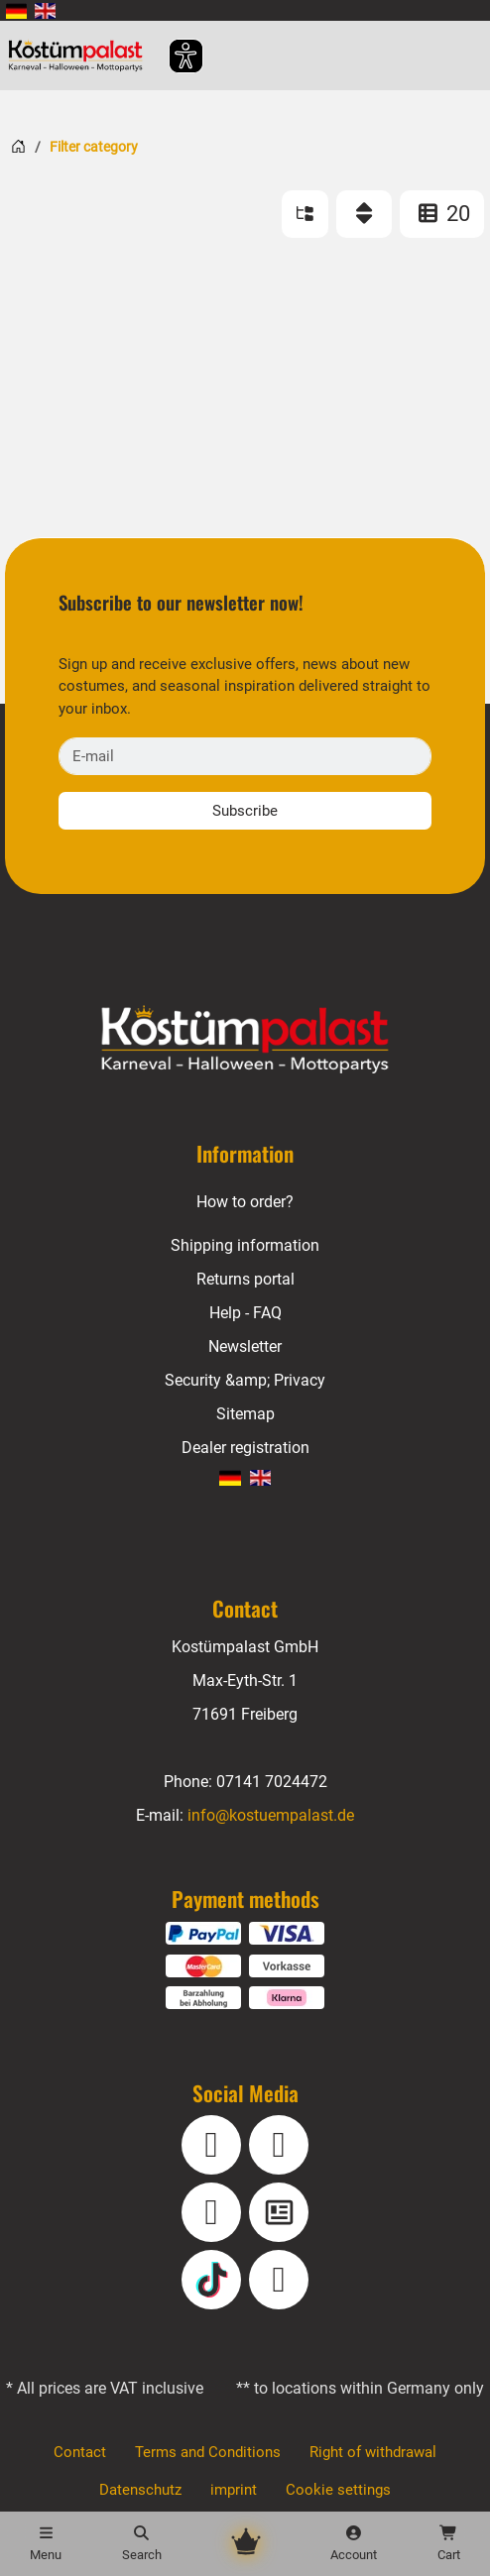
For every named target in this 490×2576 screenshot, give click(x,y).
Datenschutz (142, 2490)
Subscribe (245, 811)
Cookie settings (339, 2490)
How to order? (245, 1201)
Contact (80, 2452)
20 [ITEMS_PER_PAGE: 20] (442, 213)
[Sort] (364, 214)
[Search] (140, 2544)
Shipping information (245, 1245)
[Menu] (45, 2544)
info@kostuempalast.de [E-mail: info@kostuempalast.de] (270, 1815)
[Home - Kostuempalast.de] (245, 1039)
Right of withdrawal (371, 2452)
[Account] (353, 2544)
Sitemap (245, 1413)
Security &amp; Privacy (245, 1380)
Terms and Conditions (208, 2452)
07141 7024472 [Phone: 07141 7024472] (271, 1781)
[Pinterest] (278, 2279)
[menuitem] (16, 10)
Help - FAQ (245, 1312)
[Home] (18, 146)
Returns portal (245, 1279)
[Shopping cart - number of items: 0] (448, 2544)
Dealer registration (245, 1447)
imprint (235, 2490)
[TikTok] (211, 2279)
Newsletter (245, 1346)
